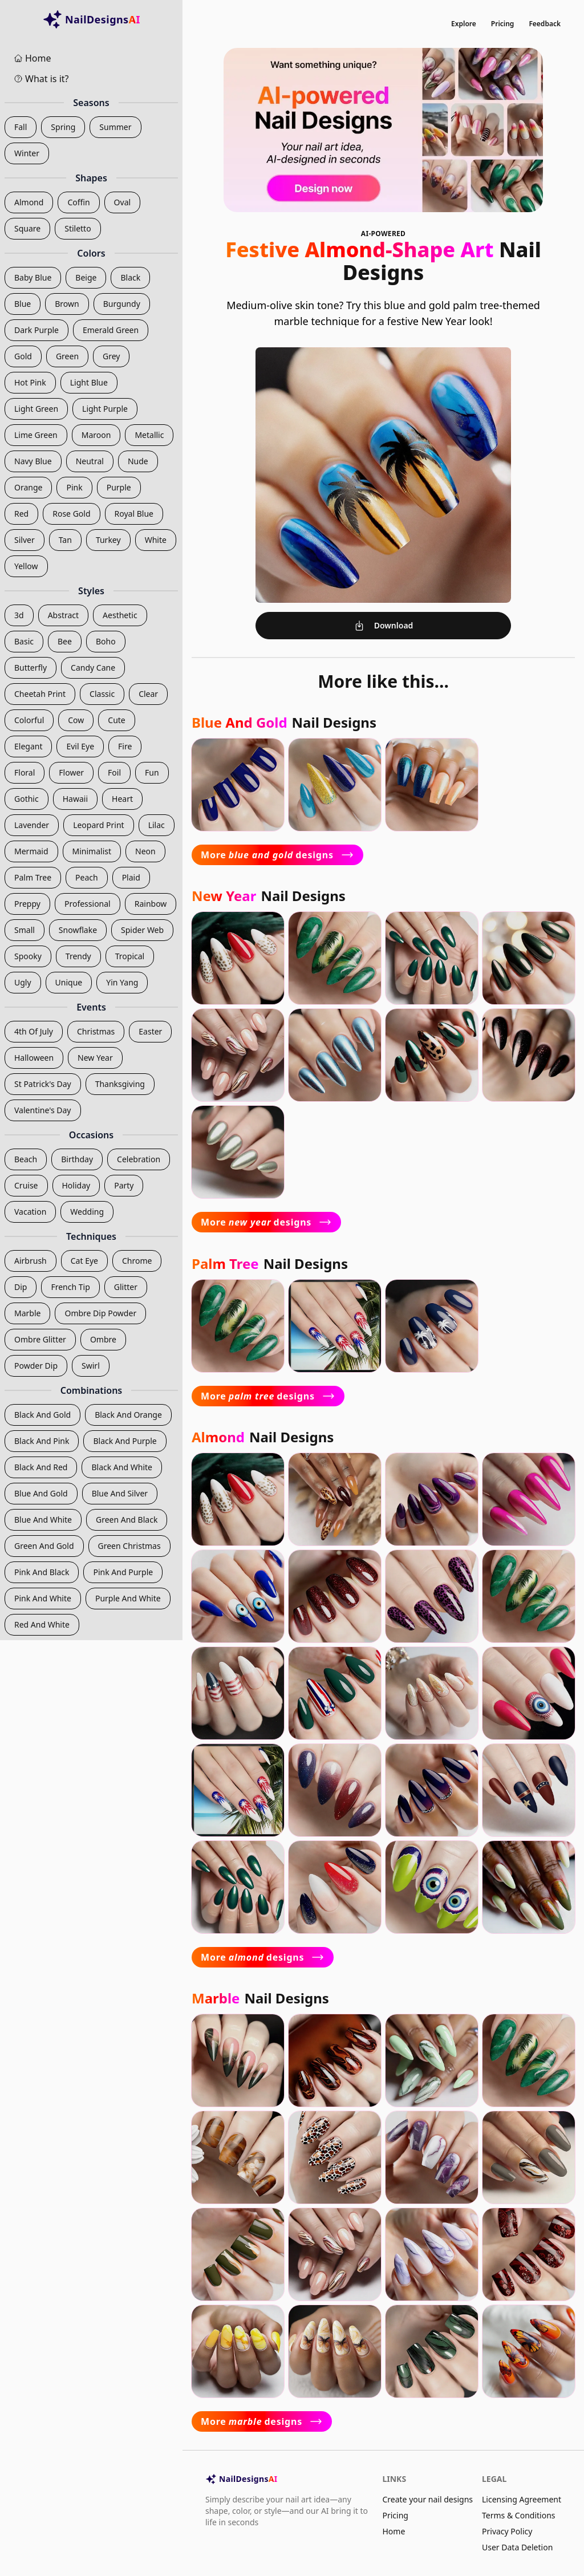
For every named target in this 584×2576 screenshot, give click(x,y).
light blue (89, 382)
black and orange (128, 1414)
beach (25, 1159)
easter (150, 1031)
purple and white (128, 1598)
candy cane (93, 667)
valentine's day (42, 1110)
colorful (29, 720)
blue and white (43, 1519)
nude (138, 461)
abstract (63, 615)
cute (116, 720)
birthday (77, 1159)
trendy (78, 956)
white (156, 539)
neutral (90, 461)
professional (87, 903)
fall (20, 126)
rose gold (71, 513)
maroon (96, 434)
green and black (126, 1519)
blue (22, 303)
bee (65, 641)
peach (86, 877)
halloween (34, 1057)
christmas (96, 1031)
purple (119, 487)
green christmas (129, 1545)
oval (122, 202)
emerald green (111, 329)
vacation (30, 1211)
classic (102, 693)
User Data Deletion (517, 2547)
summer (115, 126)
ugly (22, 982)
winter (26, 153)
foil (114, 772)
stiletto (77, 228)
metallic (149, 434)
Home (393, 2531)
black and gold (42, 1414)
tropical (129, 956)
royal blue (134, 513)
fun (152, 772)
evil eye (80, 746)
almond (28, 202)
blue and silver (120, 1493)
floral (24, 772)
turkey (108, 539)
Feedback (545, 24)
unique (69, 982)
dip (20, 1286)
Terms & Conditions (518, 2515)
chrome (137, 1260)
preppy (27, 903)
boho (106, 641)
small (24, 929)
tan (65, 539)
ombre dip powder (100, 1313)
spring (63, 126)
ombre (103, 1339)
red (21, 513)
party (123, 1185)
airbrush (30, 1260)
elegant (28, 746)
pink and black (41, 1572)
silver (24, 539)
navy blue (33, 461)
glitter (125, 1286)
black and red (40, 1467)
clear (148, 693)
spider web (142, 929)
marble (27, 1313)
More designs (277, 855)
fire (125, 746)
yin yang (122, 982)
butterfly (30, 667)
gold (23, 356)
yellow (26, 566)
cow (76, 720)
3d (19, 615)
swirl (91, 1365)
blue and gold (41, 1493)
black (130, 277)
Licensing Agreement (521, 2499)
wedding (87, 1211)
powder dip (36, 1365)
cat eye (84, 1260)
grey (111, 356)
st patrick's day (42, 1083)
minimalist (92, 851)
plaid (131, 877)
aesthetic (120, 615)
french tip (70, 1286)
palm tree (32, 877)
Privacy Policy (507, 2531)
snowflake (78, 929)
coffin (78, 202)
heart (122, 798)
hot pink (30, 382)
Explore (463, 24)
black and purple (124, 1440)
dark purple (36, 329)
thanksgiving (120, 1083)
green (67, 356)
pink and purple (123, 1572)
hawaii (75, 798)
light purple (105, 408)
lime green (36, 434)
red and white (42, 1624)
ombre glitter (40, 1339)
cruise (26, 1185)
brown (67, 303)
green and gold (44, 1545)
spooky (28, 956)
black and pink (41, 1440)
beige (85, 277)
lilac (156, 825)
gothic (26, 798)
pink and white (42, 1598)
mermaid (31, 851)
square (27, 228)
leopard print (98, 825)
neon (145, 851)
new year (95, 1057)
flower (71, 772)
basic (24, 641)
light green (36, 408)
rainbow (151, 903)
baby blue (32, 277)
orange (28, 487)
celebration (138, 1159)
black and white (121, 1467)
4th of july (33, 1031)
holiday (76, 1185)
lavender (31, 825)
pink (74, 487)
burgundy (121, 303)
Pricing (502, 24)
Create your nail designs (427, 2499)
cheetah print (40, 693)
